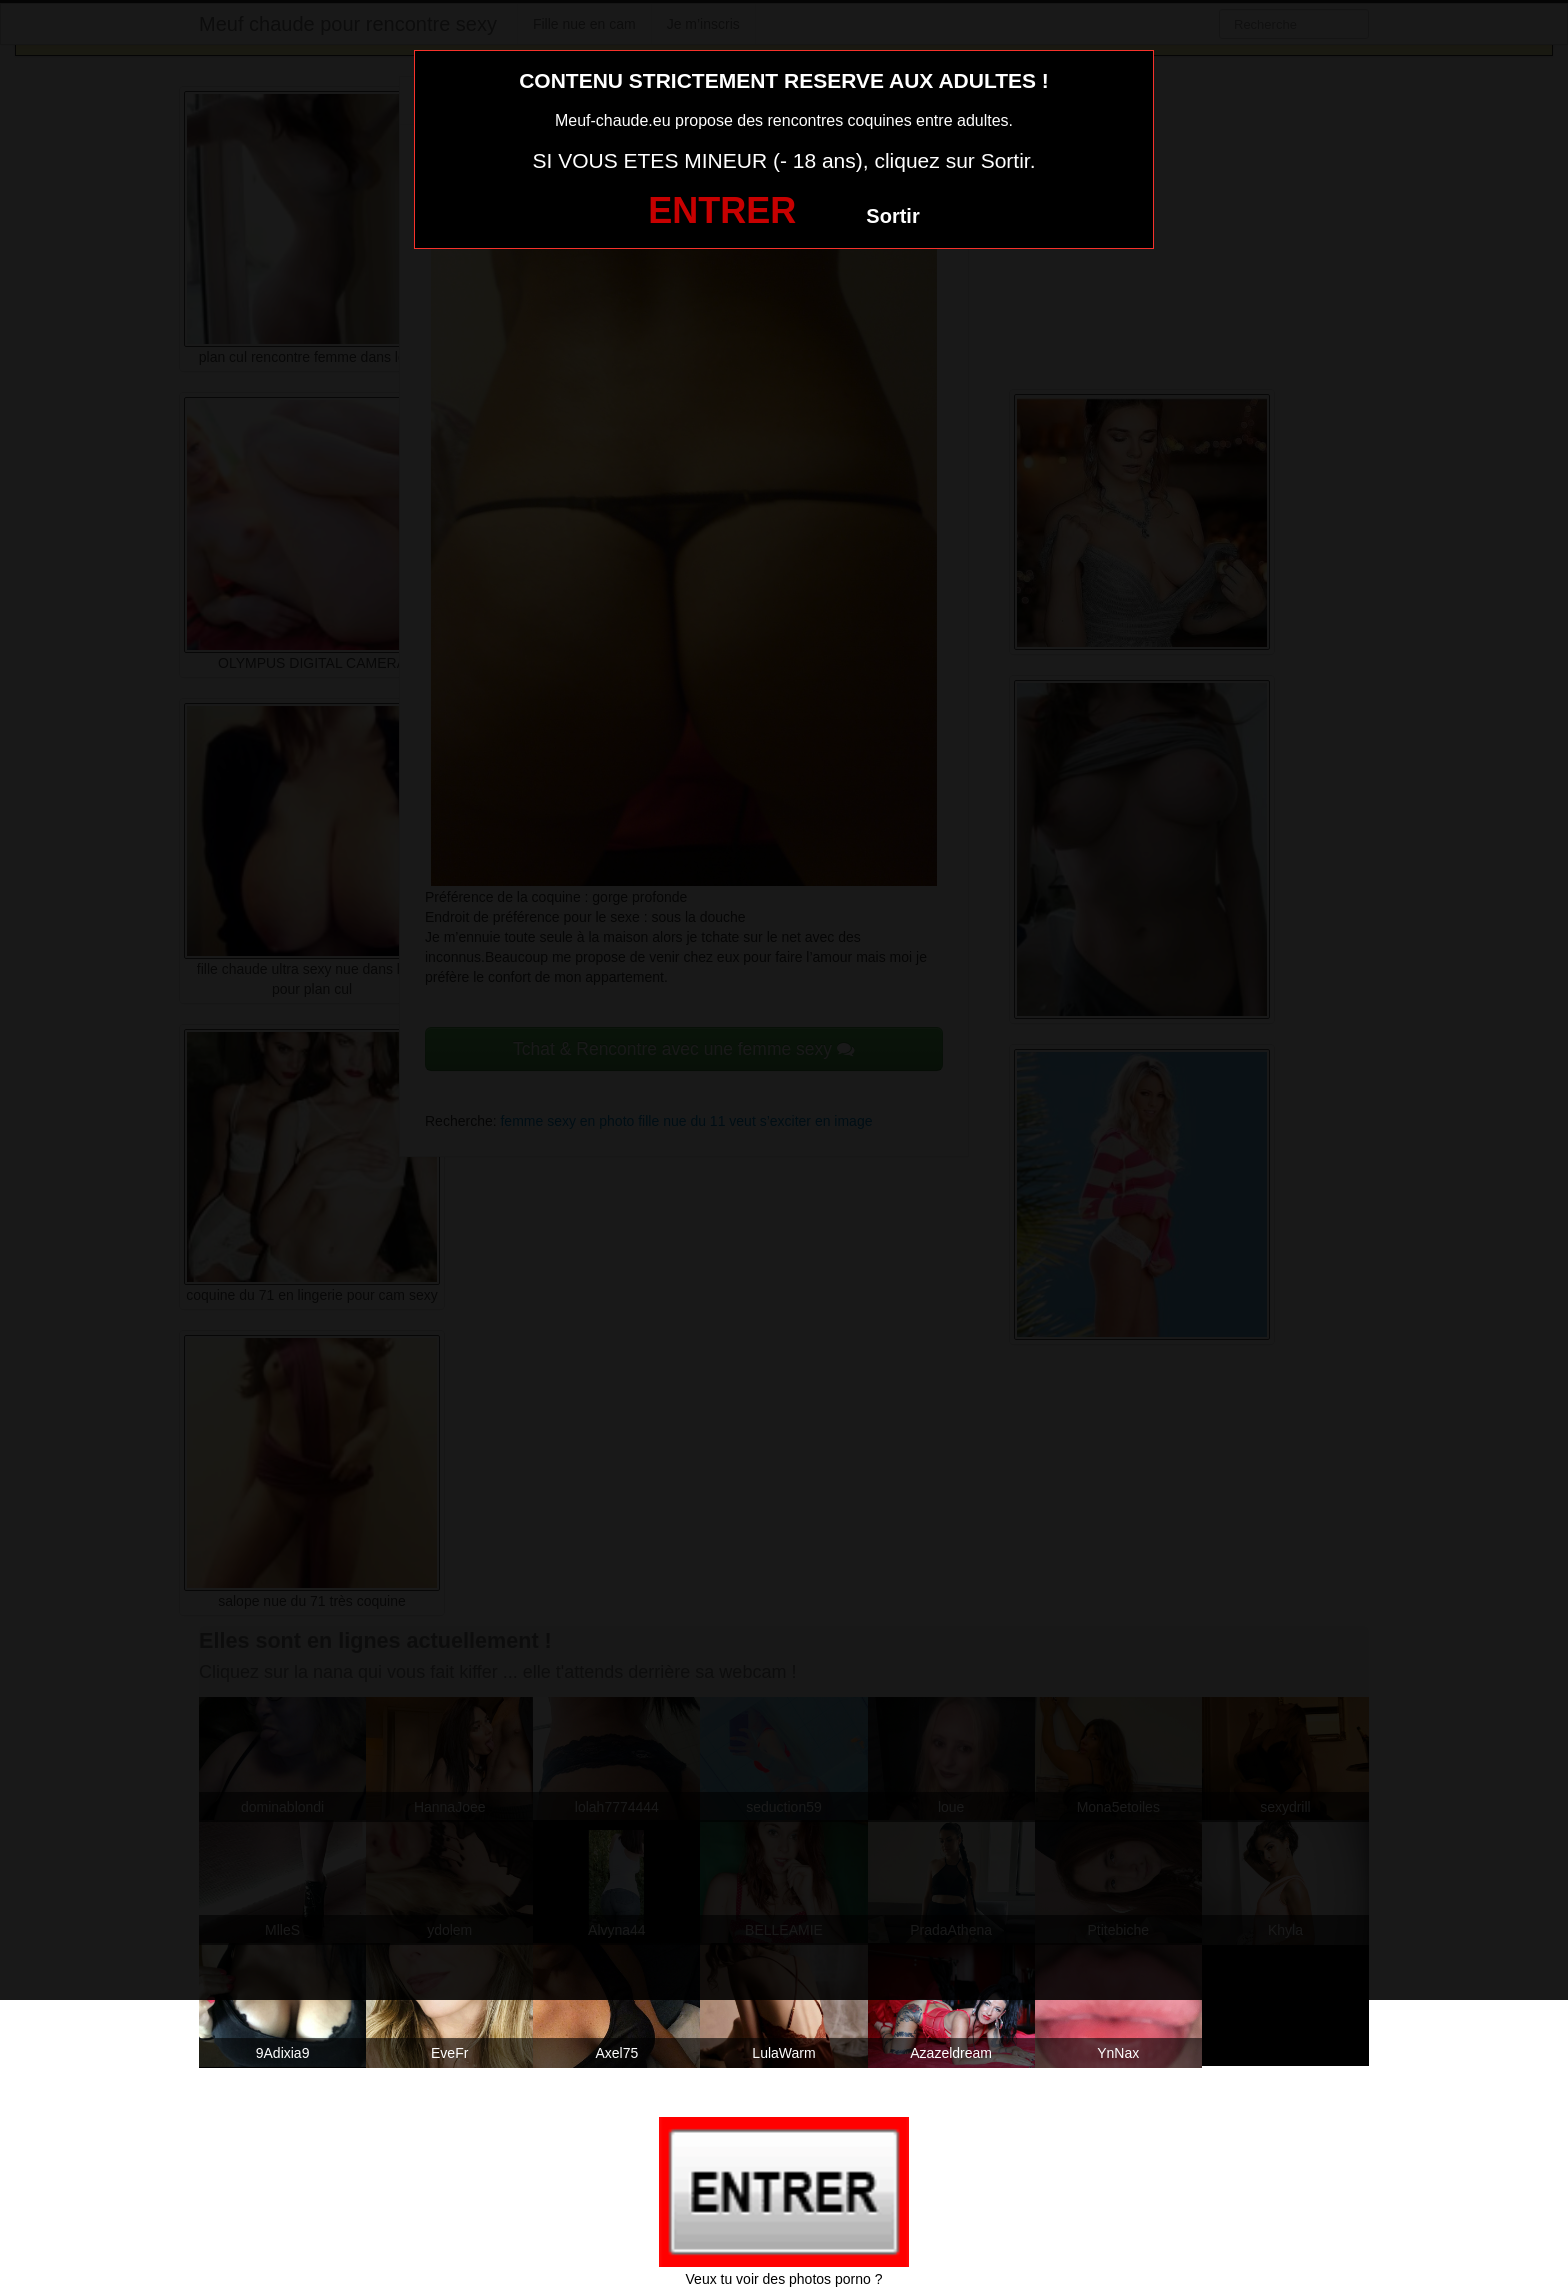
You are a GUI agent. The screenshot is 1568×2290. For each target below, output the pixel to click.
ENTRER (722, 210)
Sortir (892, 216)
